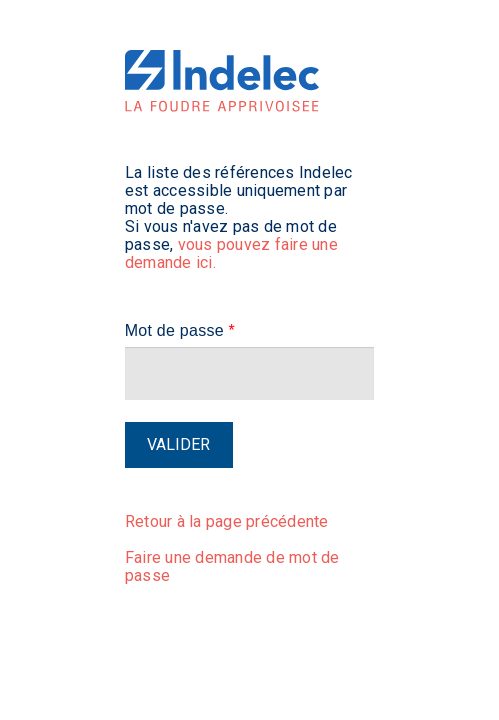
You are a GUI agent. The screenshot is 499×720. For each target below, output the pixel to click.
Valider (178, 444)
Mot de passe (180, 330)
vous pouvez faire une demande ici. (231, 253)
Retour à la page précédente (227, 521)
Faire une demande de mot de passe (232, 566)
